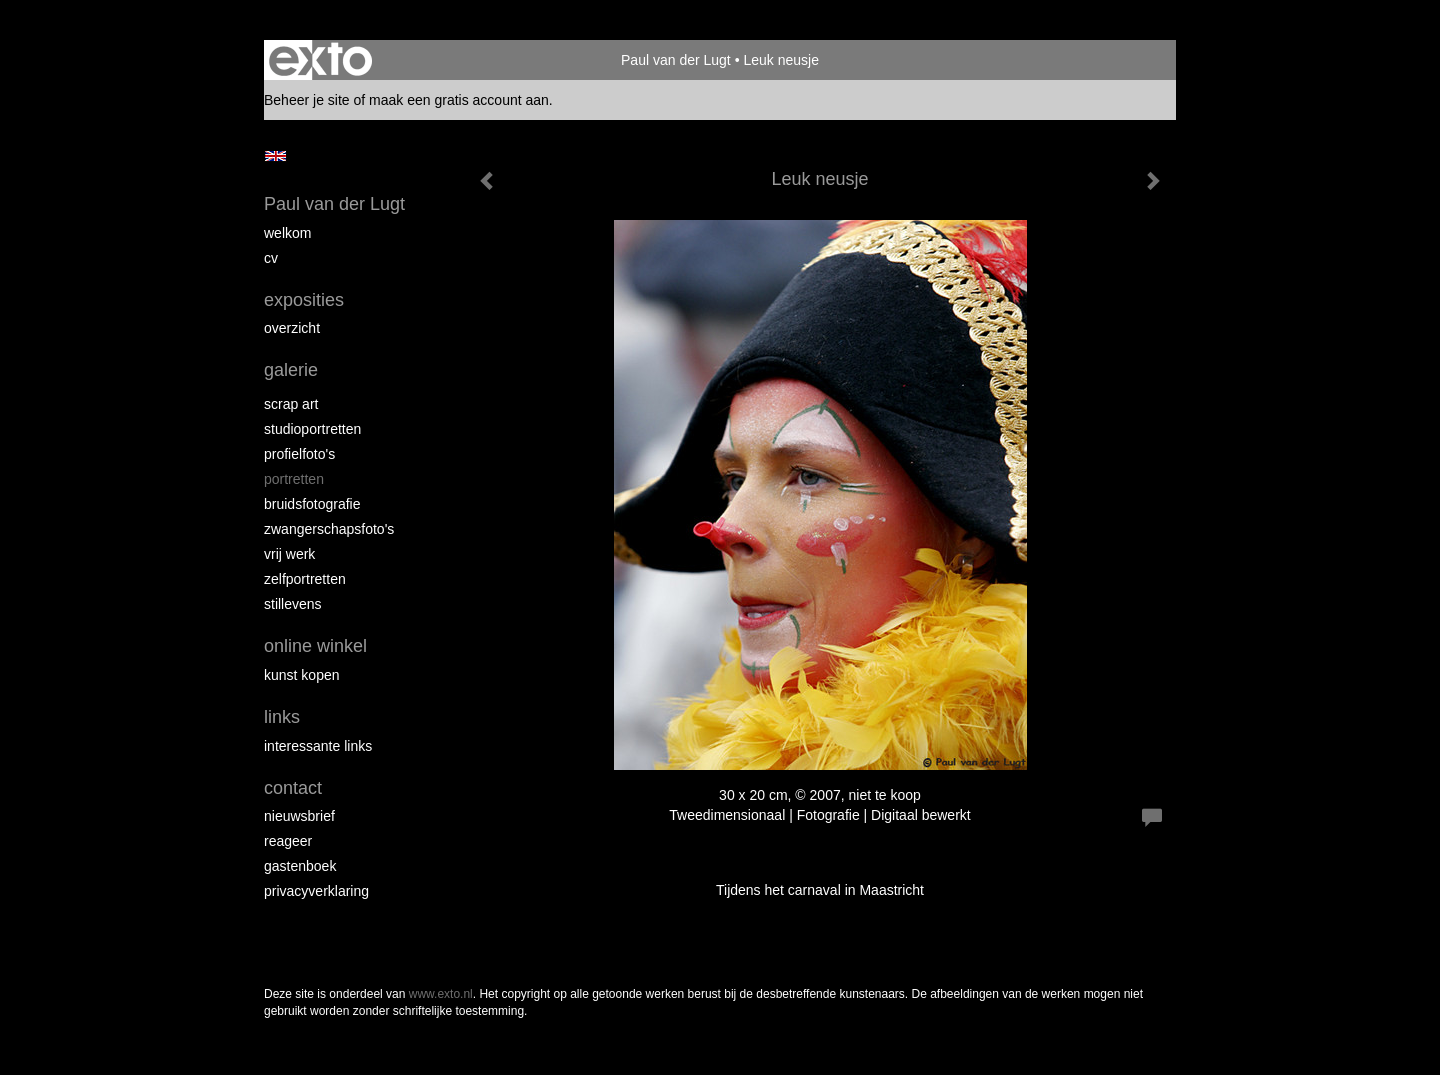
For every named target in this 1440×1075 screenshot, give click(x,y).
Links (282, 717)
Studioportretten (312, 429)
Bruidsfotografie (312, 504)
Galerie (291, 370)
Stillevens (293, 604)
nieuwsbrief (299, 816)
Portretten (294, 479)
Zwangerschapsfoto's (329, 529)
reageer (288, 841)
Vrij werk (289, 554)
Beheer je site (307, 100)
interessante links (318, 746)
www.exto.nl (441, 994)
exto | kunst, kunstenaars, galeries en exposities (320, 60)
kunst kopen (302, 675)
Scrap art (291, 404)
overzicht (292, 328)
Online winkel (315, 646)
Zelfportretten (305, 579)
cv (271, 258)
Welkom (287, 233)
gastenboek (300, 866)
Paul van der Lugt (676, 60)
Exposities (304, 300)
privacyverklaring (316, 891)
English (275, 156)
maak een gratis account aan (459, 100)
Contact (293, 788)
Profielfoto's (299, 454)
